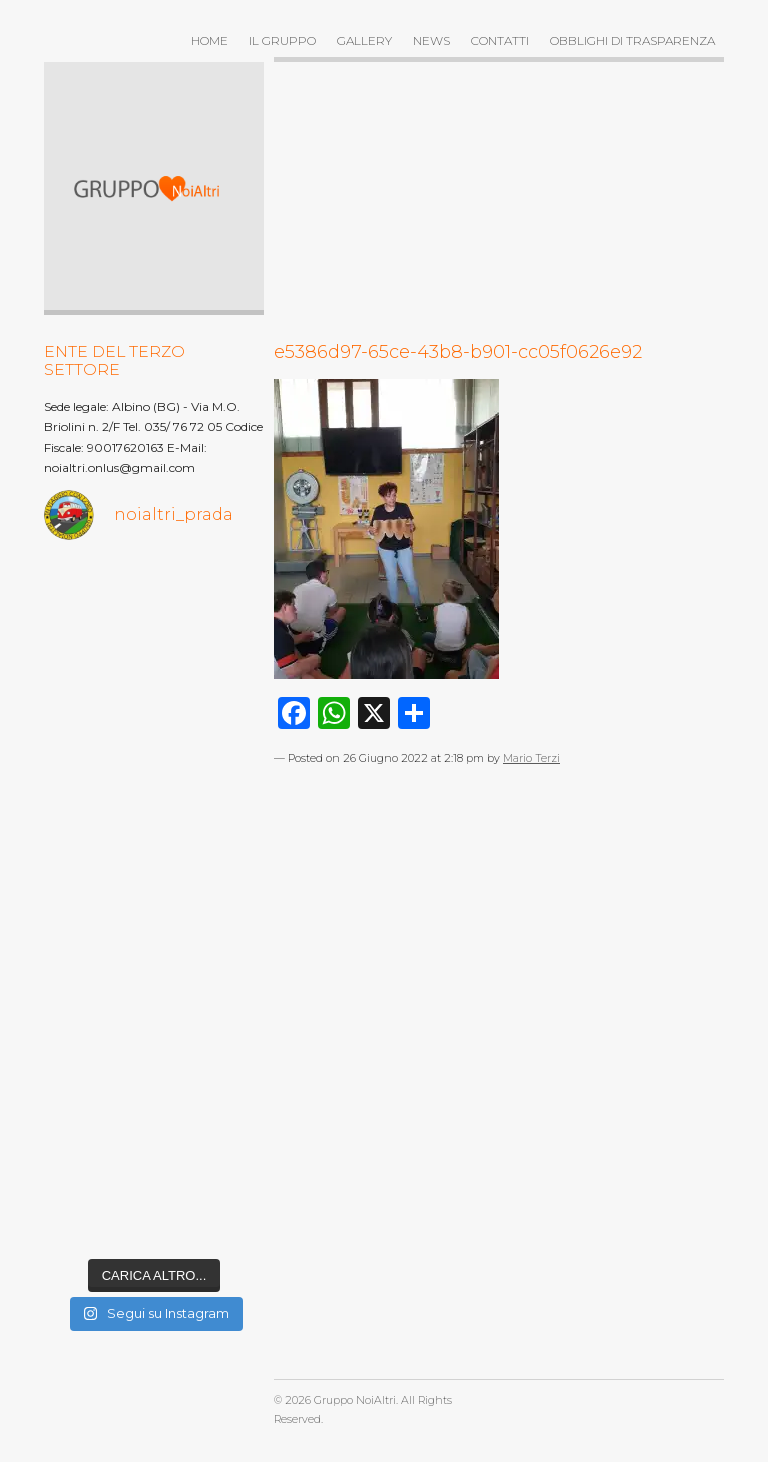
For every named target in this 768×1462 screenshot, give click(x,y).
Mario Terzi (531, 758)
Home (209, 40)
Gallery (364, 40)
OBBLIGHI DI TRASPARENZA (632, 40)
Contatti (500, 40)
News (431, 40)
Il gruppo (282, 40)
